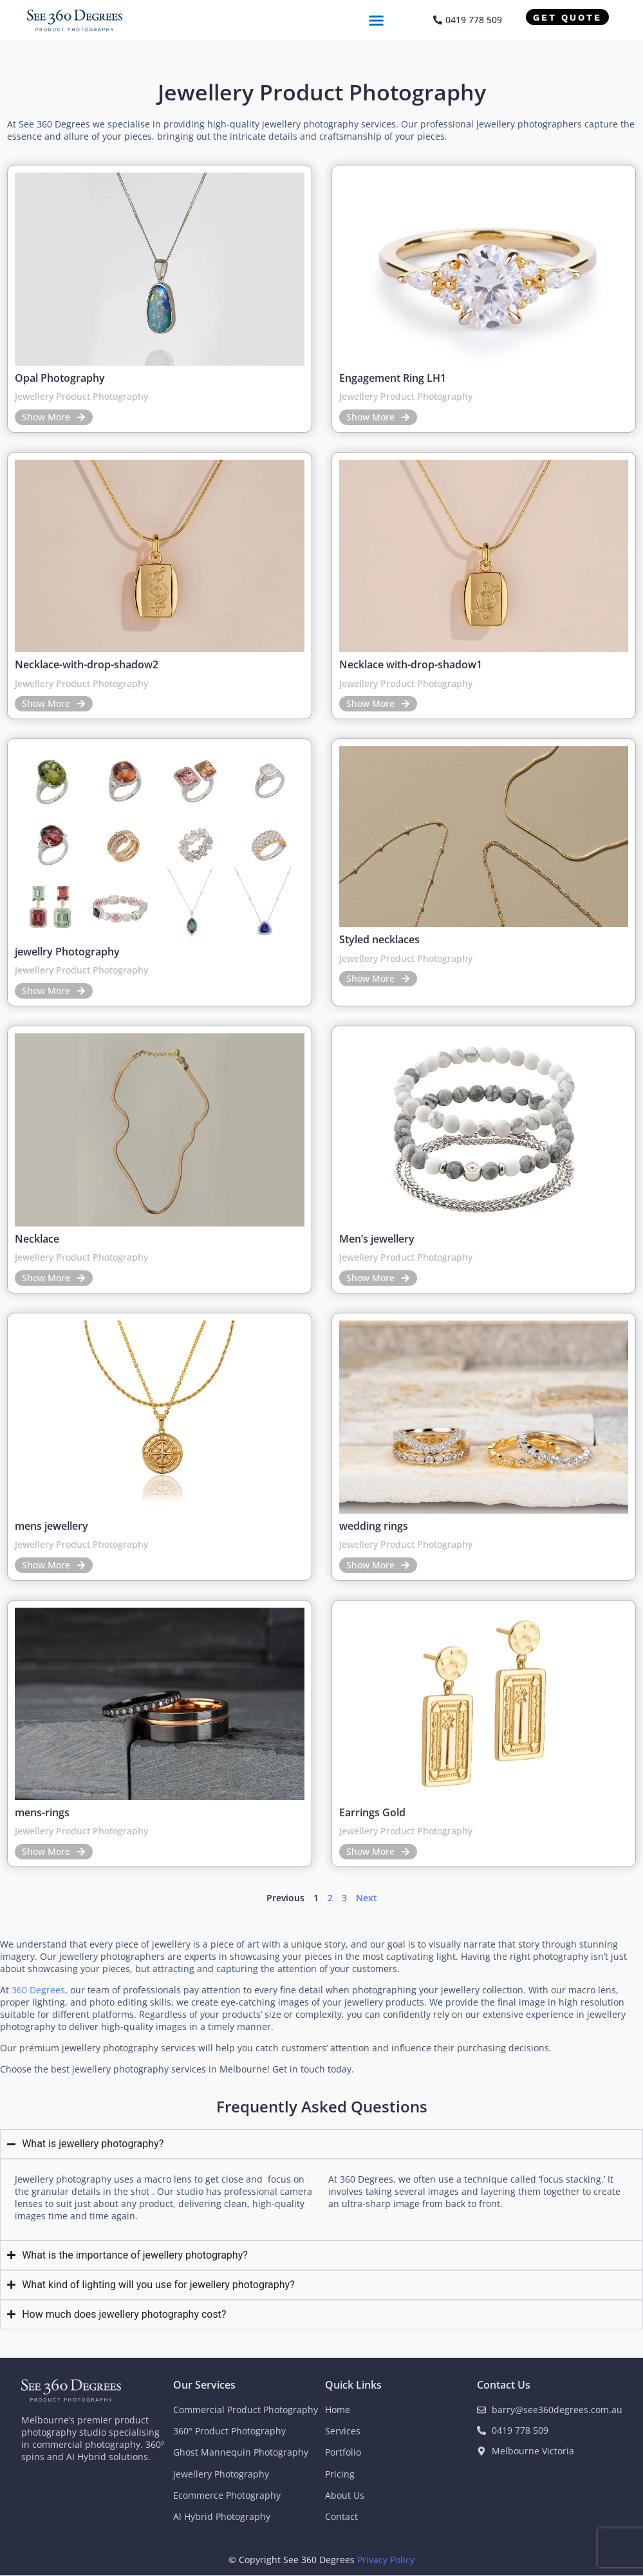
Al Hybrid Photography (221, 2516)
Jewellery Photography (221, 2474)
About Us (344, 2495)
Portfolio (343, 2452)
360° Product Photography (229, 2431)
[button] (376, 20)
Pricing (340, 2474)
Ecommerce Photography (227, 2495)
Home (337, 2409)
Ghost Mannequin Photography (240, 2452)
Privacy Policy (386, 2559)
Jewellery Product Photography (81, 396)
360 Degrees (38, 1990)
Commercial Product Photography (245, 2409)
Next (366, 1898)
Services (342, 2431)
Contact (341, 2516)
